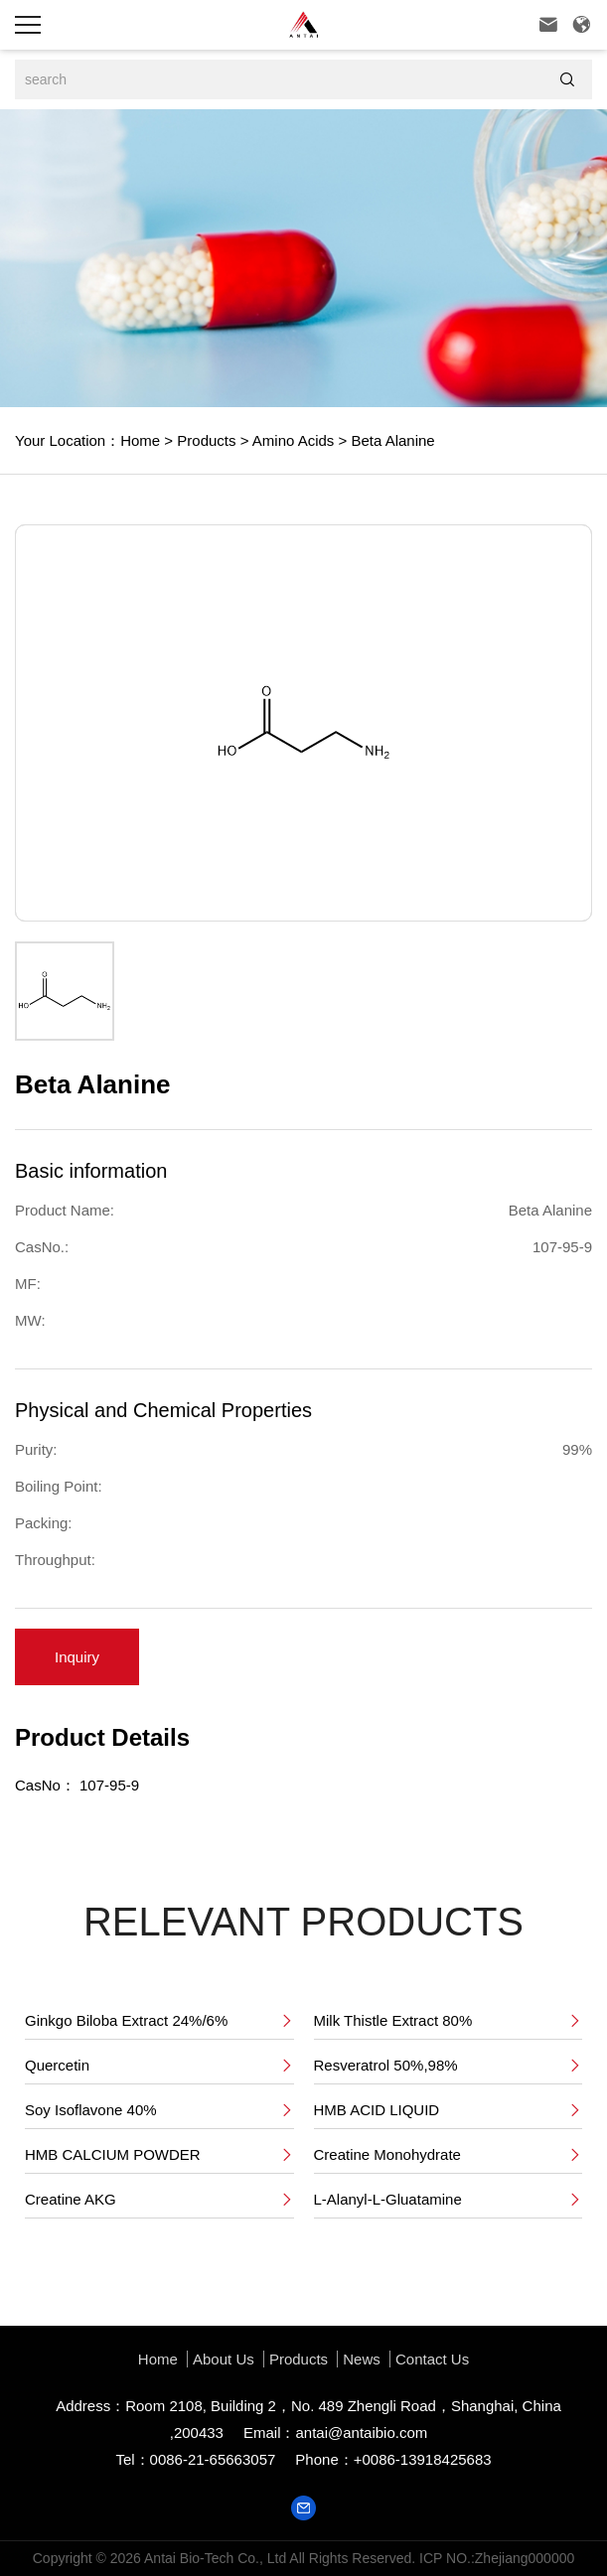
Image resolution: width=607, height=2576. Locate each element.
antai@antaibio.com (361, 2432)
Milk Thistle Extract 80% (448, 2021)
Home (140, 440)
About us (223, 2359)
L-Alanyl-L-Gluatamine (448, 2200)
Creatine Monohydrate (448, 2155)
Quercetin (159, 2065)
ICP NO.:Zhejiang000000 (496, 2558)
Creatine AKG (159, 2200)
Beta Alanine (390, 440)
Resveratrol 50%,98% (448, 2065)
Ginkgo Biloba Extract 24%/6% (159, 2021)
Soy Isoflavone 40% (159, 2110)
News (361, 2359)
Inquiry (77, 1656)
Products (204, 440)
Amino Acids (291, 440)
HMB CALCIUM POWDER (159, 2155)
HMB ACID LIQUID (448, 2110)
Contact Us (432, 2359)
